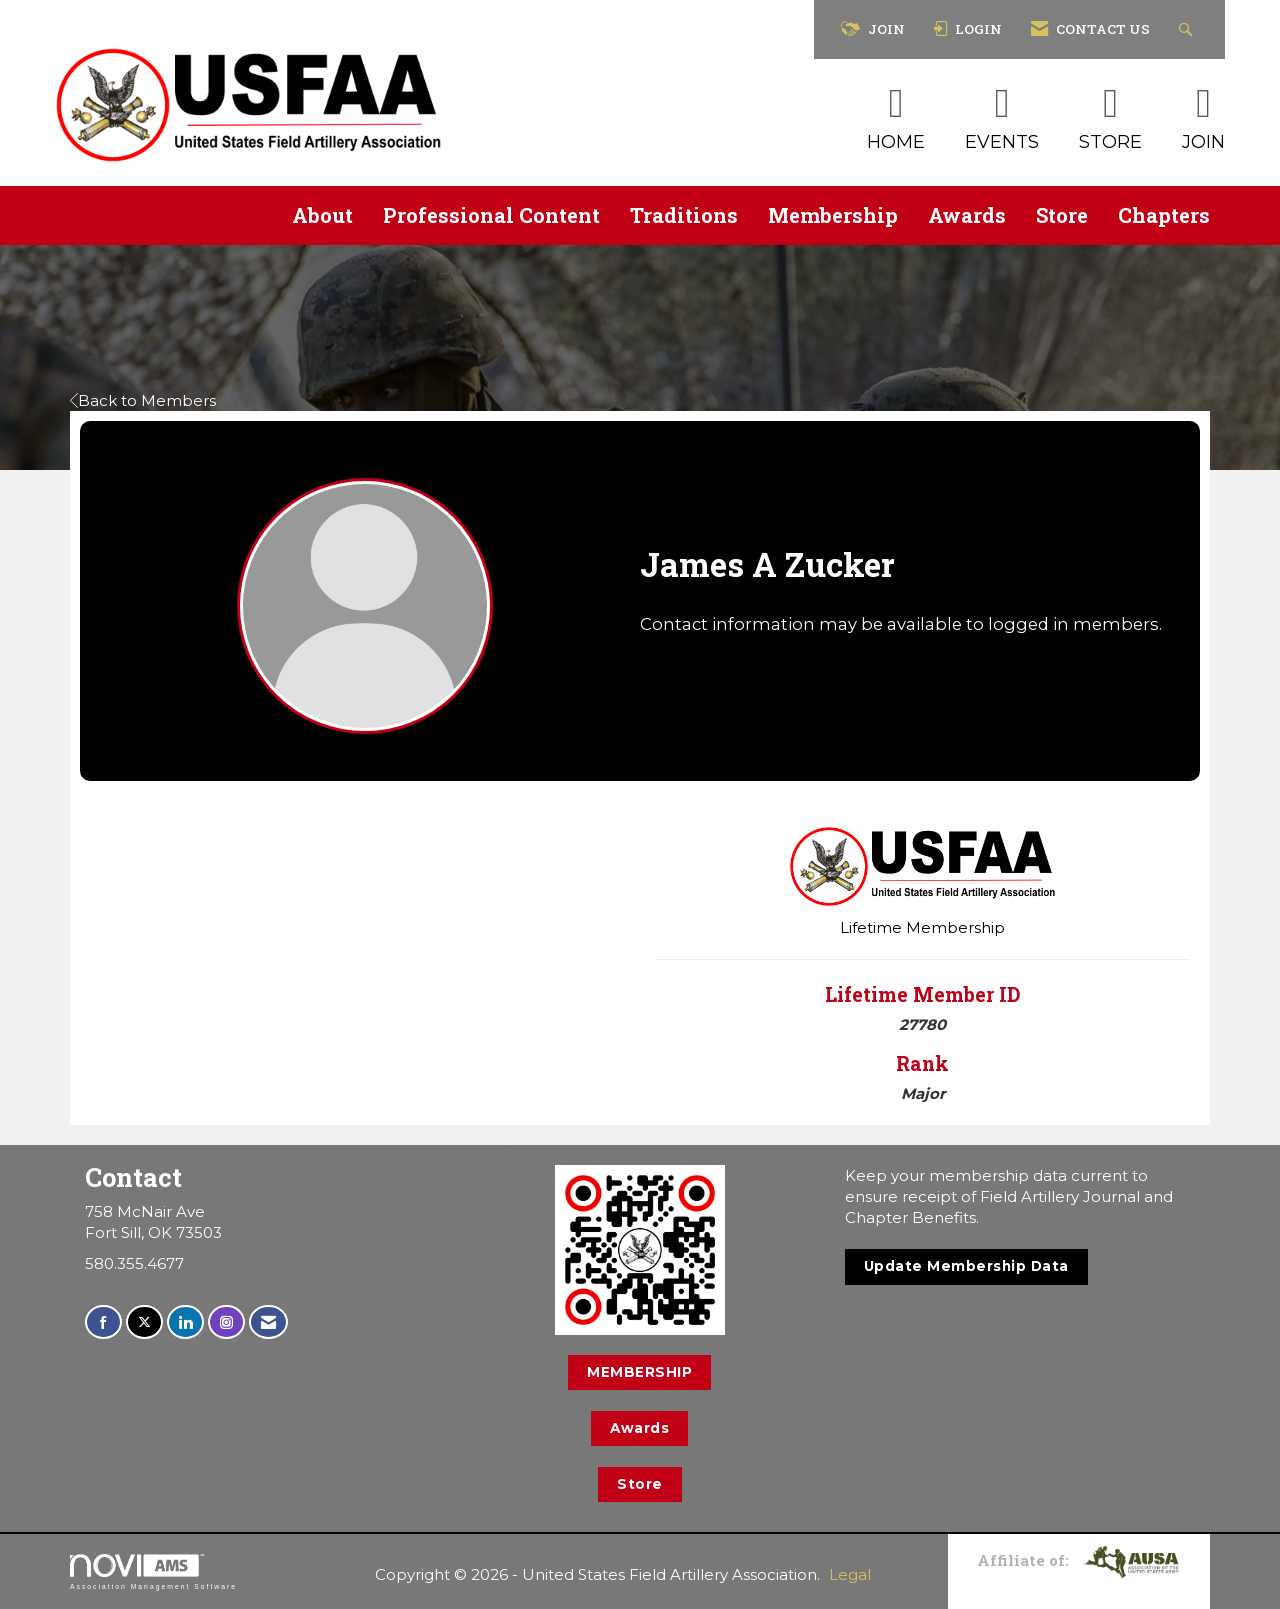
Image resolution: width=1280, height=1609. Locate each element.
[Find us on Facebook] (103, 1322)
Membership (833, 215)
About (322, 215)
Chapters (1164, 215)
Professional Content (491, 215)
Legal (850, 1574)
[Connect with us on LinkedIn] (185, 1322)
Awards (967, 215)
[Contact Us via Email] (268, 1322)
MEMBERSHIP (639, 1372)
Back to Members (143, 400)
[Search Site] (1188, 29)
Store (1062, 215)
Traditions (684, 215)
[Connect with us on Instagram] (226, 1322)
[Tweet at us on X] (144, 1322)
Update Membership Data (966, 1266)
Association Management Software (153, 1572)
